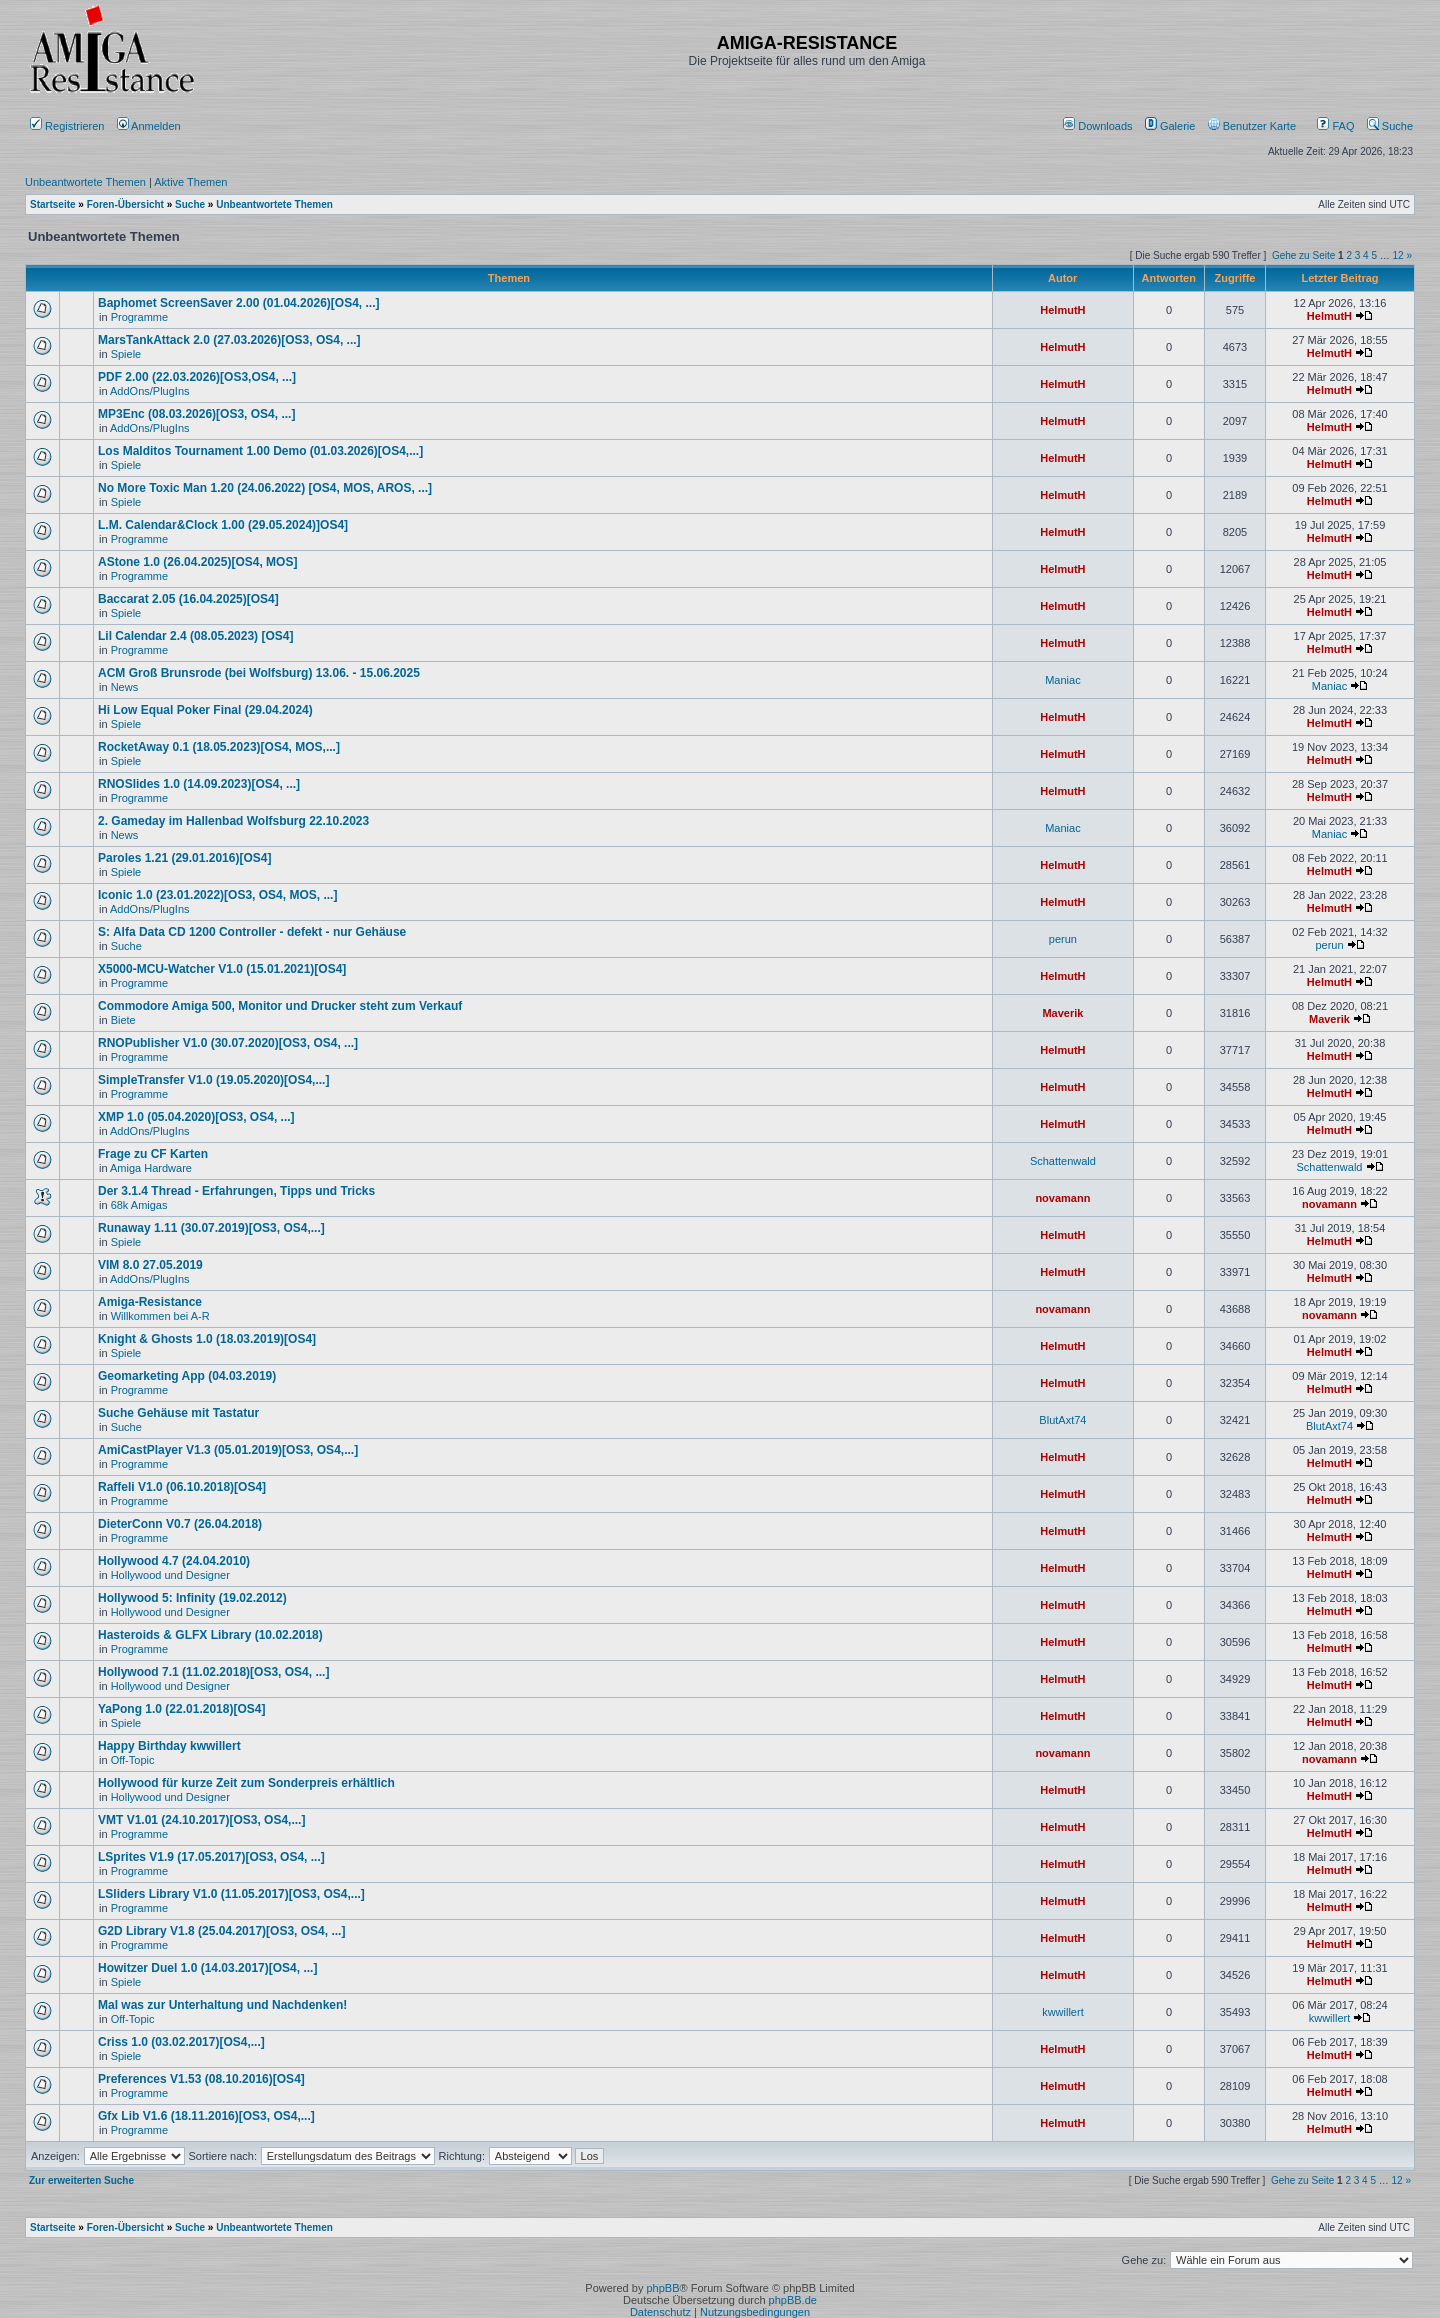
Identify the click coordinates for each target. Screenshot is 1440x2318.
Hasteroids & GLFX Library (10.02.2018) (210, 1635)
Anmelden (150, 126)
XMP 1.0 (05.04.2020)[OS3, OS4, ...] (196, 1117)
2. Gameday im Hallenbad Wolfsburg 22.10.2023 (233, 821)
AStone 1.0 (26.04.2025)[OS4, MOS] (197, 562)
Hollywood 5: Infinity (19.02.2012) (192, 1598)
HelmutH (1062, 310)
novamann (1062, 1198)
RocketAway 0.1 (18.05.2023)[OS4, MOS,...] (219, 747)
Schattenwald (1063, 1161)
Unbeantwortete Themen (85, 182)
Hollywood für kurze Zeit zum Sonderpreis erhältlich (246, 1783)
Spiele (126, 354)
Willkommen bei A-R (160, 1316)
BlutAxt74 (1062, 1420)
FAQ (1335, 126)
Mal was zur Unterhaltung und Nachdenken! (222, 2005)
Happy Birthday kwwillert (169, 1746)
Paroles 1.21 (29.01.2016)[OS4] (184, 858)
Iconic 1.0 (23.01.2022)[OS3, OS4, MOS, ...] (217, 895)
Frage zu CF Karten (153, 1154)
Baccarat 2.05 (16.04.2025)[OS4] (188, 599)
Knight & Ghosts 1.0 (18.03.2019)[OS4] (207, 1339)
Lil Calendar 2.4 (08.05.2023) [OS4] (195, 636)
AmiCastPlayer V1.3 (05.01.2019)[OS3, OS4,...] (228, 1450)
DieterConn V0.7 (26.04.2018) (180, 1524)
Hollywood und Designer (170, 1575)
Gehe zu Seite (1303, 255)
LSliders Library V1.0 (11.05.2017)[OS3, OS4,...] (231, 1894)
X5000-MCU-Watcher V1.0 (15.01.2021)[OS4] (222, 969)
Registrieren (67, 126)
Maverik (1062, 1013)
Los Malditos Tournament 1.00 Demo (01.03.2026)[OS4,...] (260, 451)
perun (1063, 939)
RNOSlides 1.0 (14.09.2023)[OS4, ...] (199, 784)
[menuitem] (1099, 126)
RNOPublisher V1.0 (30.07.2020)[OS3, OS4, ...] (228, 1043)
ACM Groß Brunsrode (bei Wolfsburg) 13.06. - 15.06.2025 (259, 673)
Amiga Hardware (151, 1168)
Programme (139, 317)
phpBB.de (793, 2300)
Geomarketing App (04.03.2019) (187, 1376)
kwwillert (1063, 2012)
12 (1398, 255)
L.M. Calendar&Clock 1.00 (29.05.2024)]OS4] (223, 525)
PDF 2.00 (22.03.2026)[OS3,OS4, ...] (197, 377)
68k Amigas (139, 1205)
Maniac (1062, 680)
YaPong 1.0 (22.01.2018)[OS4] (181, 1709)
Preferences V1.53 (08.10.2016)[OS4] (201, 2079)
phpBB (662, 2288)
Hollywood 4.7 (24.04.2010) (174, 1561)
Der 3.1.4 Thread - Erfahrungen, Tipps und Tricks (236, 1191)
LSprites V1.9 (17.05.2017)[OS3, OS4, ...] (211, 1857)
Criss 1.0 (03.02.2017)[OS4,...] (181, 2042)
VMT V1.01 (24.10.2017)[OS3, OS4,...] (201, 1820)
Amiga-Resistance (150, 1302)
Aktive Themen (190, 182)
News (125, 687)
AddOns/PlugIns (150, 391)
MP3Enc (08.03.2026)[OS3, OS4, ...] (196, 414)
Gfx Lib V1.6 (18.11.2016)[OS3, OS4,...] (206, 2116)
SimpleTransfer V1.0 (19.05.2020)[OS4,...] (213, 1080)
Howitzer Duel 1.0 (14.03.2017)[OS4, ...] (207, 1968)
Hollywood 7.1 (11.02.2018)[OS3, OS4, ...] (213, 1672)
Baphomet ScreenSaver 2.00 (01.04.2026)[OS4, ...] (238, 303)
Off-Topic (133, 1760)
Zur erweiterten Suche (81, 2180)
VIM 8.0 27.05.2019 (150, 1265)
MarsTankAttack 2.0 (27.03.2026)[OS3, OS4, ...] (229, 340)
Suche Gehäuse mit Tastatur (178, 1413)
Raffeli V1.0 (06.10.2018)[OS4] (182, 1487)
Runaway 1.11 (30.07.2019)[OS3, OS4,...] (211, 1228)
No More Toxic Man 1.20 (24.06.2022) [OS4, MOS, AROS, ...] (265, 488)
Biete (123, 1020)
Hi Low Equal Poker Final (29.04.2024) (205, 710)
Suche (1390, 126)
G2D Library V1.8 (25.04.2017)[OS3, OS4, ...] (221, 1931)
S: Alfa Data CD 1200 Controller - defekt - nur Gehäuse (252, 932)
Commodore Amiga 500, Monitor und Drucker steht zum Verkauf (280, 1006)
